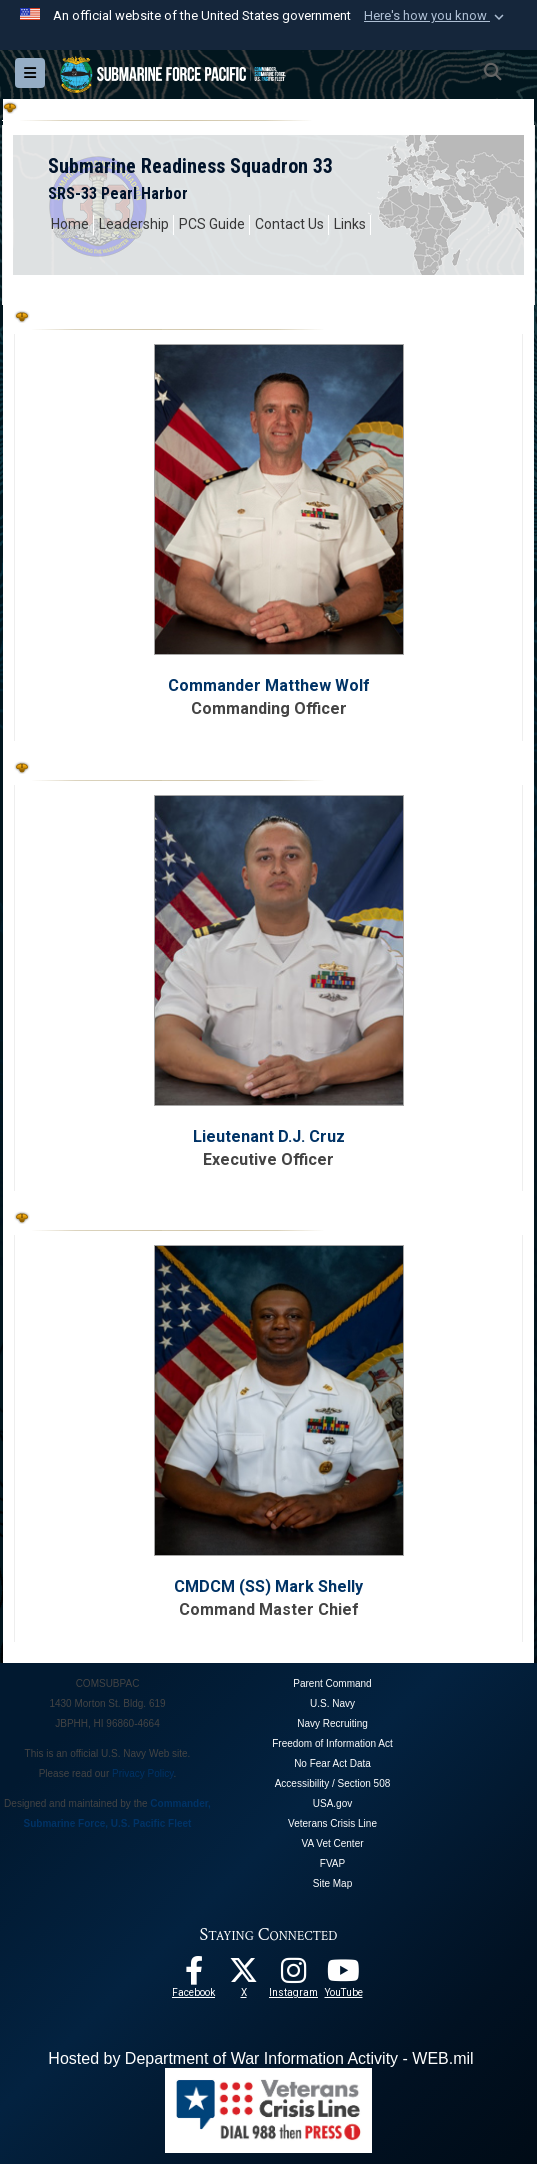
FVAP (332, 1863)
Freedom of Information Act (332, 1743)
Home (70, 224)
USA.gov (332, 1803)
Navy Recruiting (332, 1723)
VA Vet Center (332, 1843)
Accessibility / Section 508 (333, 1783)
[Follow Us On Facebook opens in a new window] (194, 1976)
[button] (436, 16)
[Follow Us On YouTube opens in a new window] (344, 1976)
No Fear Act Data (332, 1763)
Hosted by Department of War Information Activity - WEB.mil (260, 2058)
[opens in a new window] (294, 1976)
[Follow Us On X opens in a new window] (244, 1976)
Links (350, 224)
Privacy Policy (143, 1773)
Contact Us (289, 224)
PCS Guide (212, 224)
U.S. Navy (332, 1703)
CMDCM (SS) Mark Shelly (268, 1586)
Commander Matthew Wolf (269, 685)
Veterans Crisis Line (332, 1823)
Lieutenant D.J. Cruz (269, 1136)
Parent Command (332, 1683)
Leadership (134, 224)
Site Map (332, 1883)
